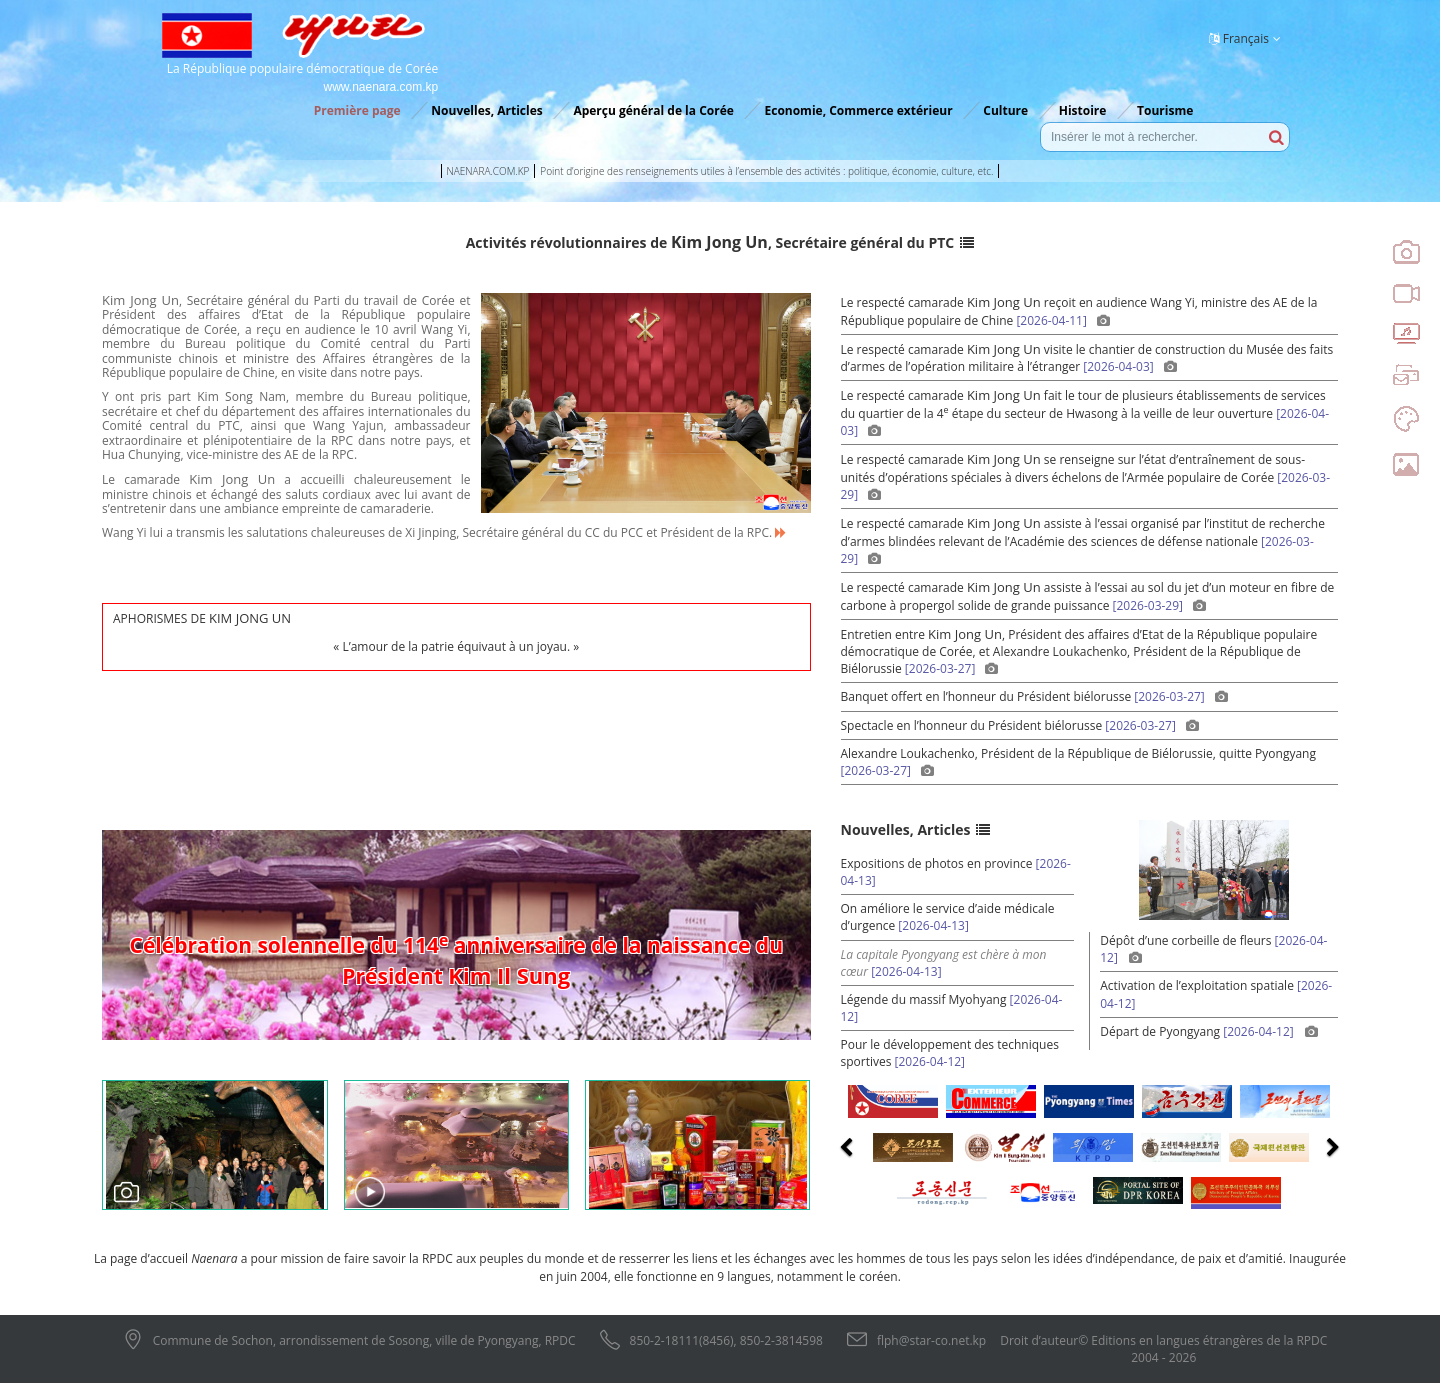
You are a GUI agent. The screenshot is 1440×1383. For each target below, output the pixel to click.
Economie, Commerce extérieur (858, 110)
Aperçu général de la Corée (653, 110)
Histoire (1083, 110)
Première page (357, 110)
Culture (1005, 110)
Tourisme (1165, 110)
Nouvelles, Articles (486, 110)
